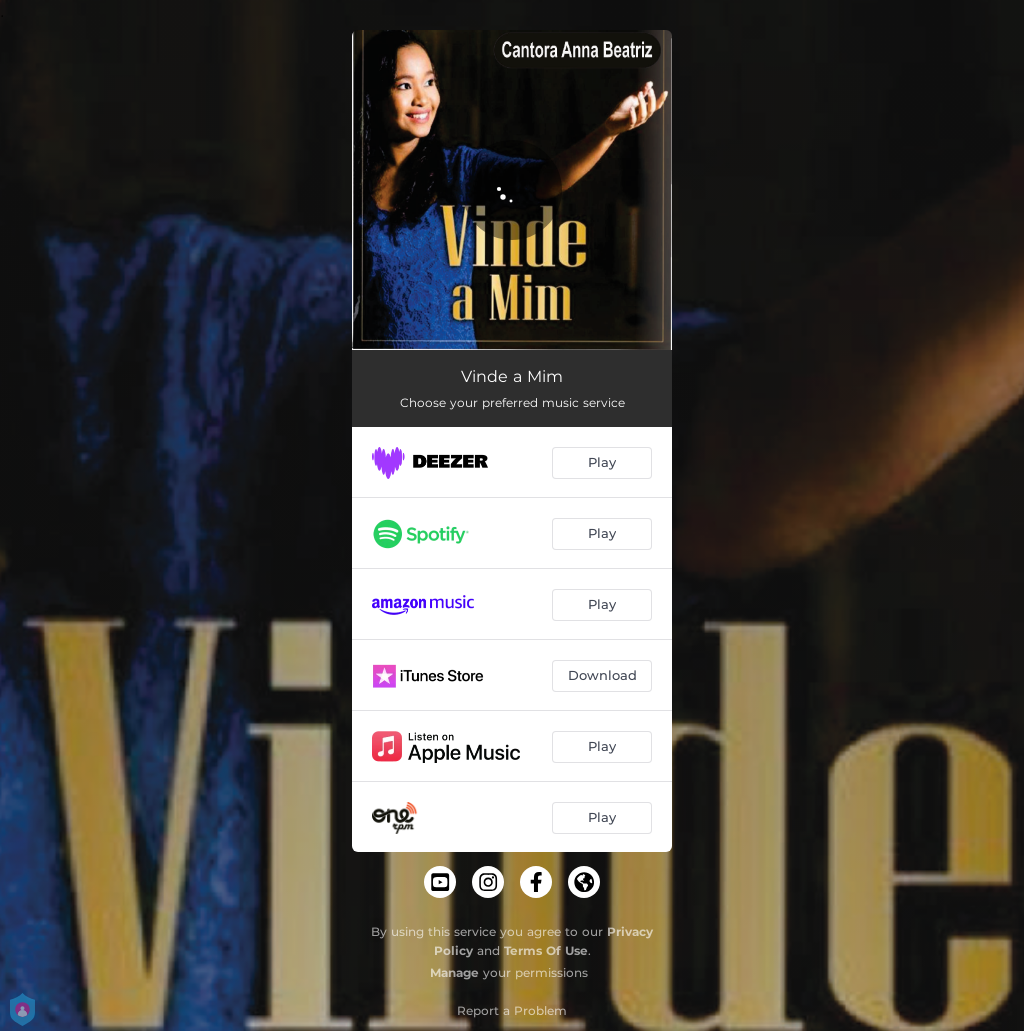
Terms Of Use (546, 950)
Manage (454, 972)
